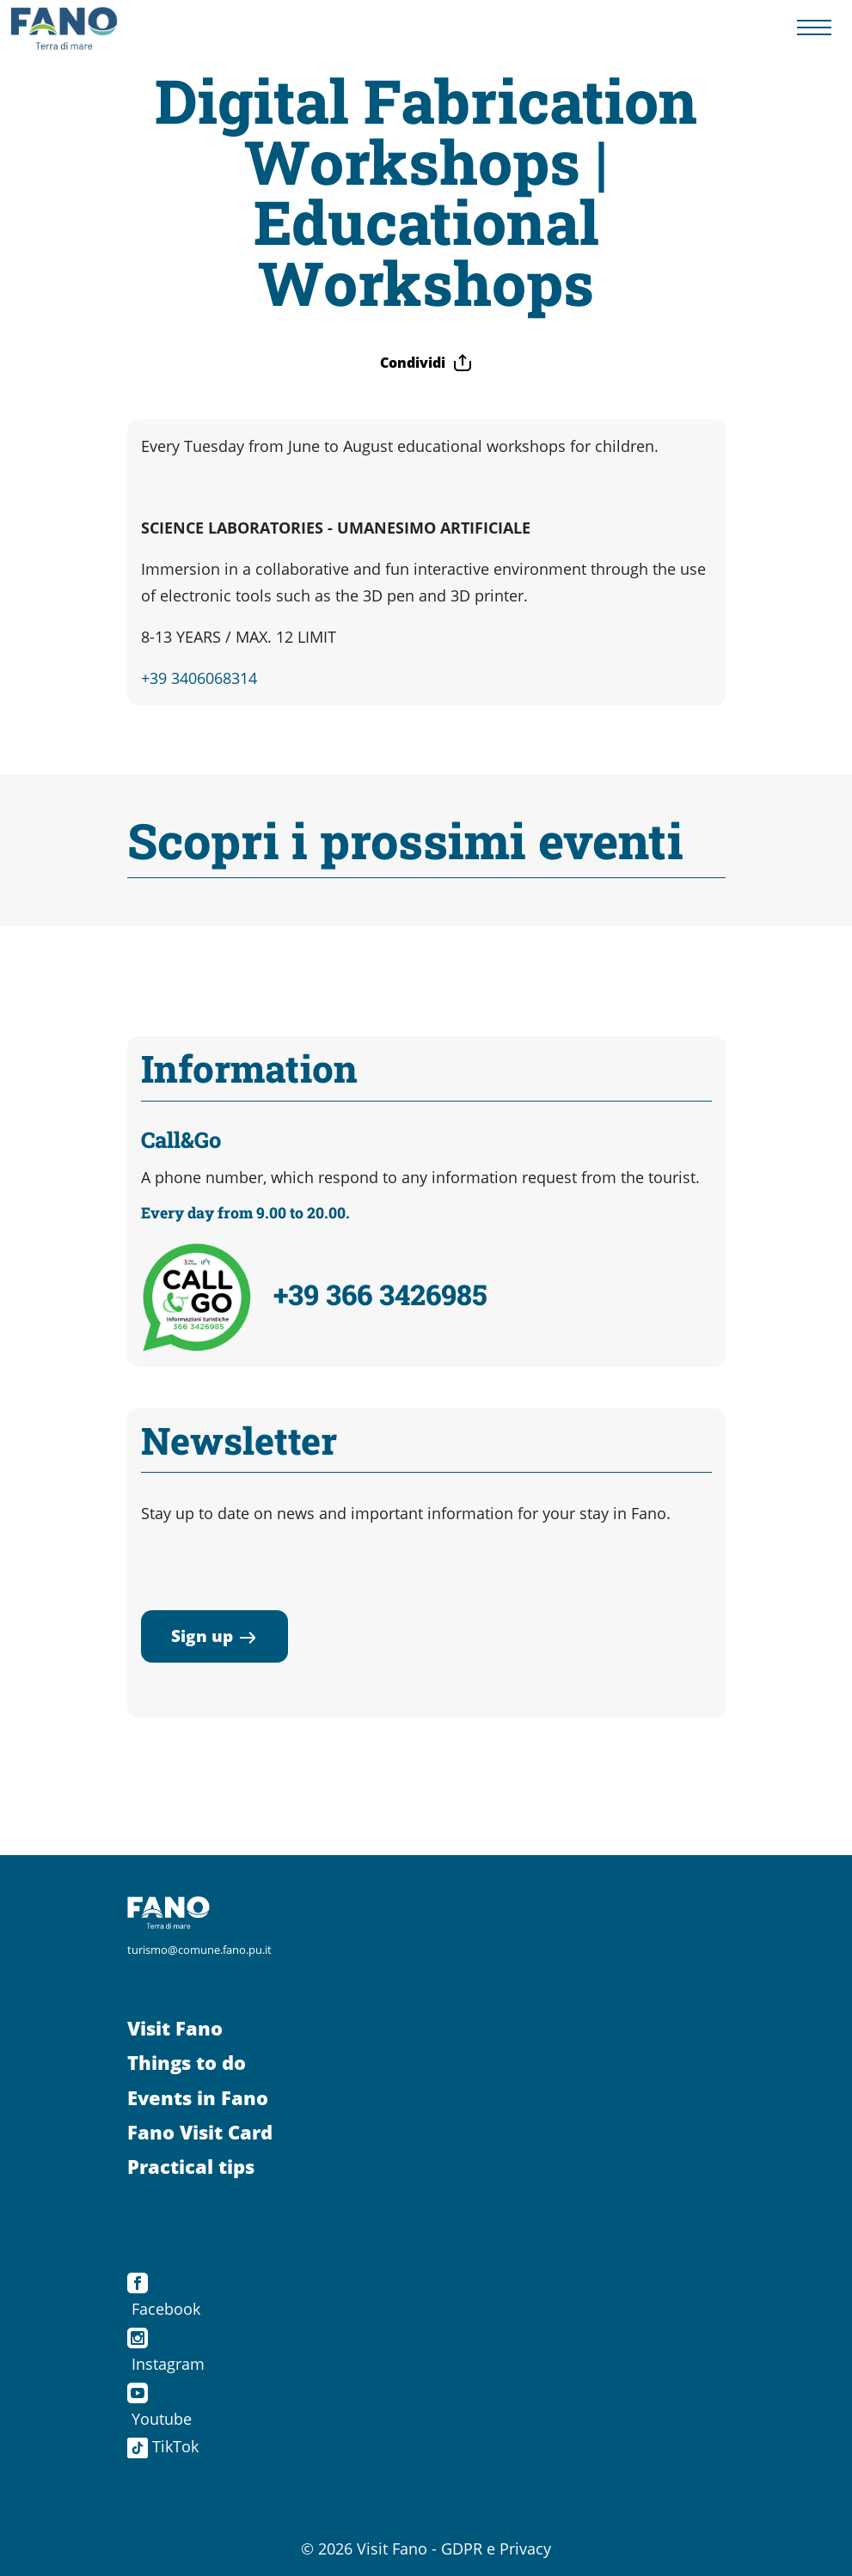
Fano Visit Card (200, 2132)
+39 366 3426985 (380, 1294)
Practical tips (190, 2166)
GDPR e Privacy (496, 2548)
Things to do (186, 2062)
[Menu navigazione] (814, 28)
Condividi (426, 362)
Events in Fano (197, 2098)
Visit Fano (175, 2028)
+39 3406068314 (199, 678)
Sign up (214, 1635)
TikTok (163, 2446)
